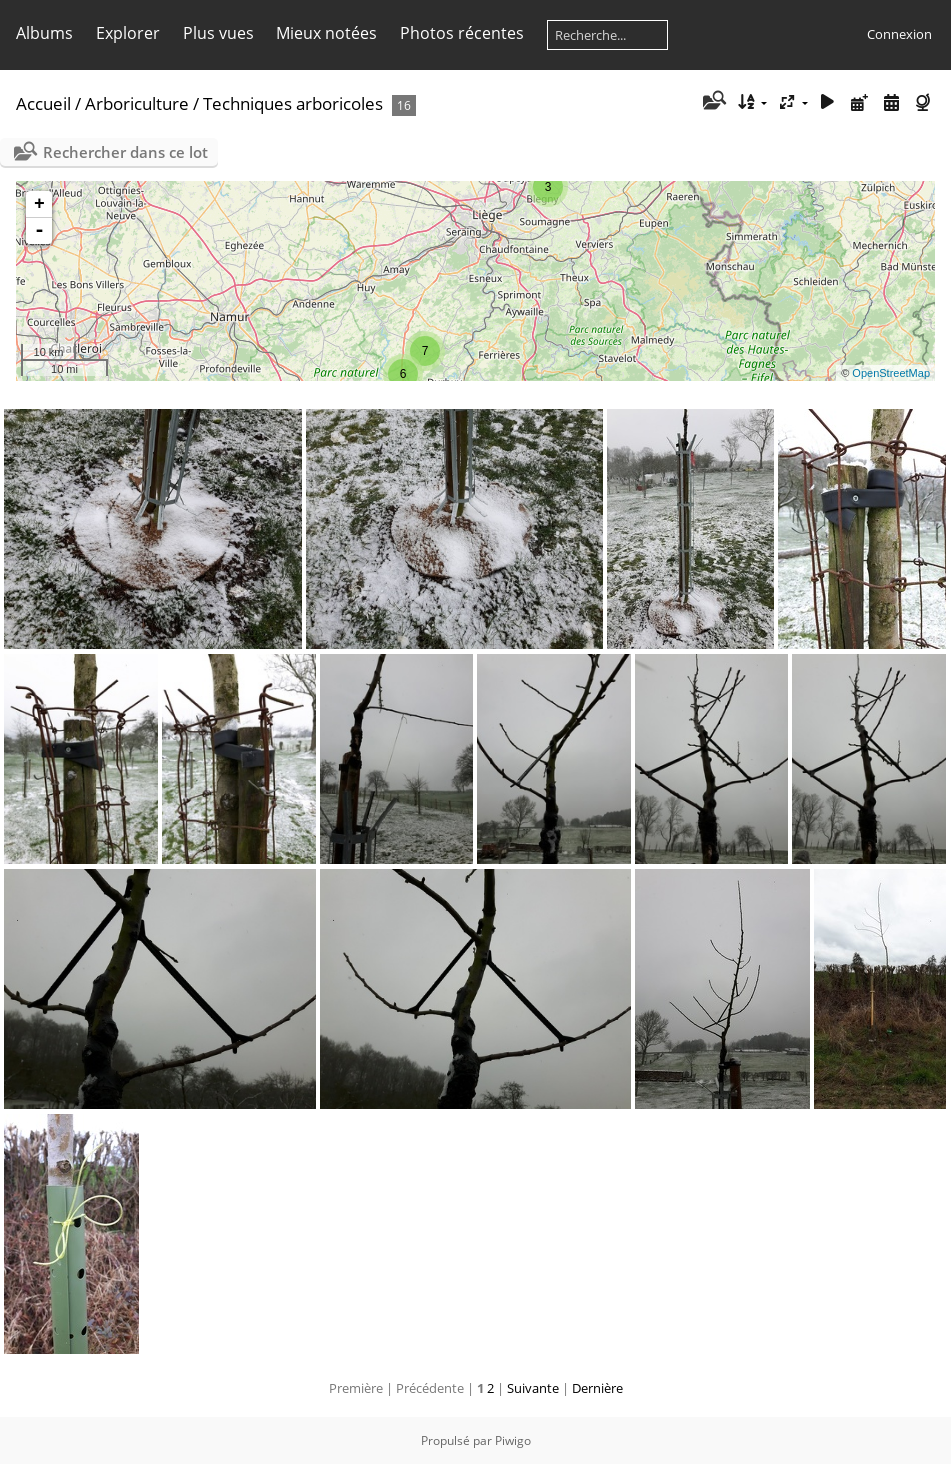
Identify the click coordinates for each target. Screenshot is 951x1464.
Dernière (597, 1388)
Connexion (899, 34)
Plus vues (218, 33)
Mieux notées (326, 33)
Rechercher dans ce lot (125, 152)
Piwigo (513, 1440)
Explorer (128, 33)
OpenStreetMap (891, 373)
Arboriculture (137, 103)
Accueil (43, 103)
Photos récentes (462, 33)
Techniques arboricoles (293, 103)
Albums (44, 33)
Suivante (533, 1388)
